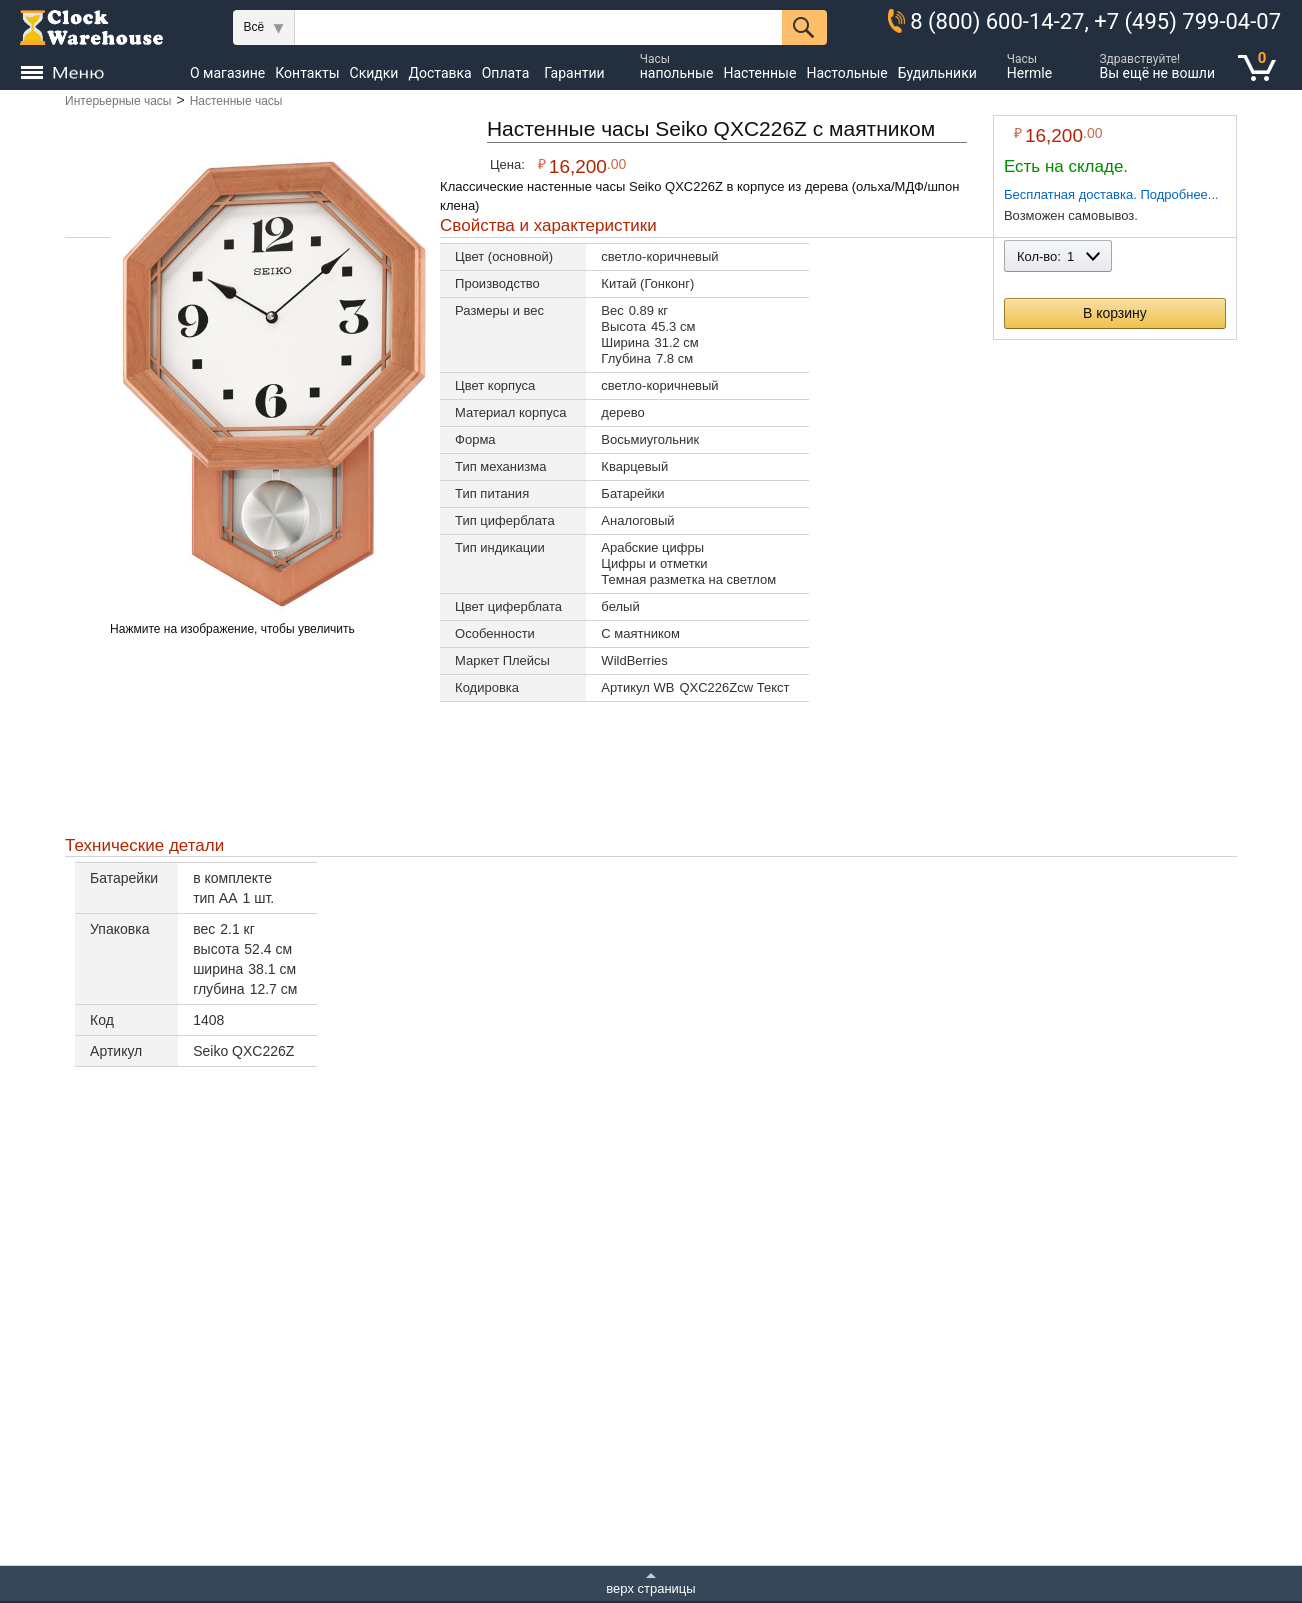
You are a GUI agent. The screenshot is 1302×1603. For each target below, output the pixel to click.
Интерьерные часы (118, 101)
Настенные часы (236, 101)
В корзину (1115, 313)
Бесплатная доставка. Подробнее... (1111, 194)
